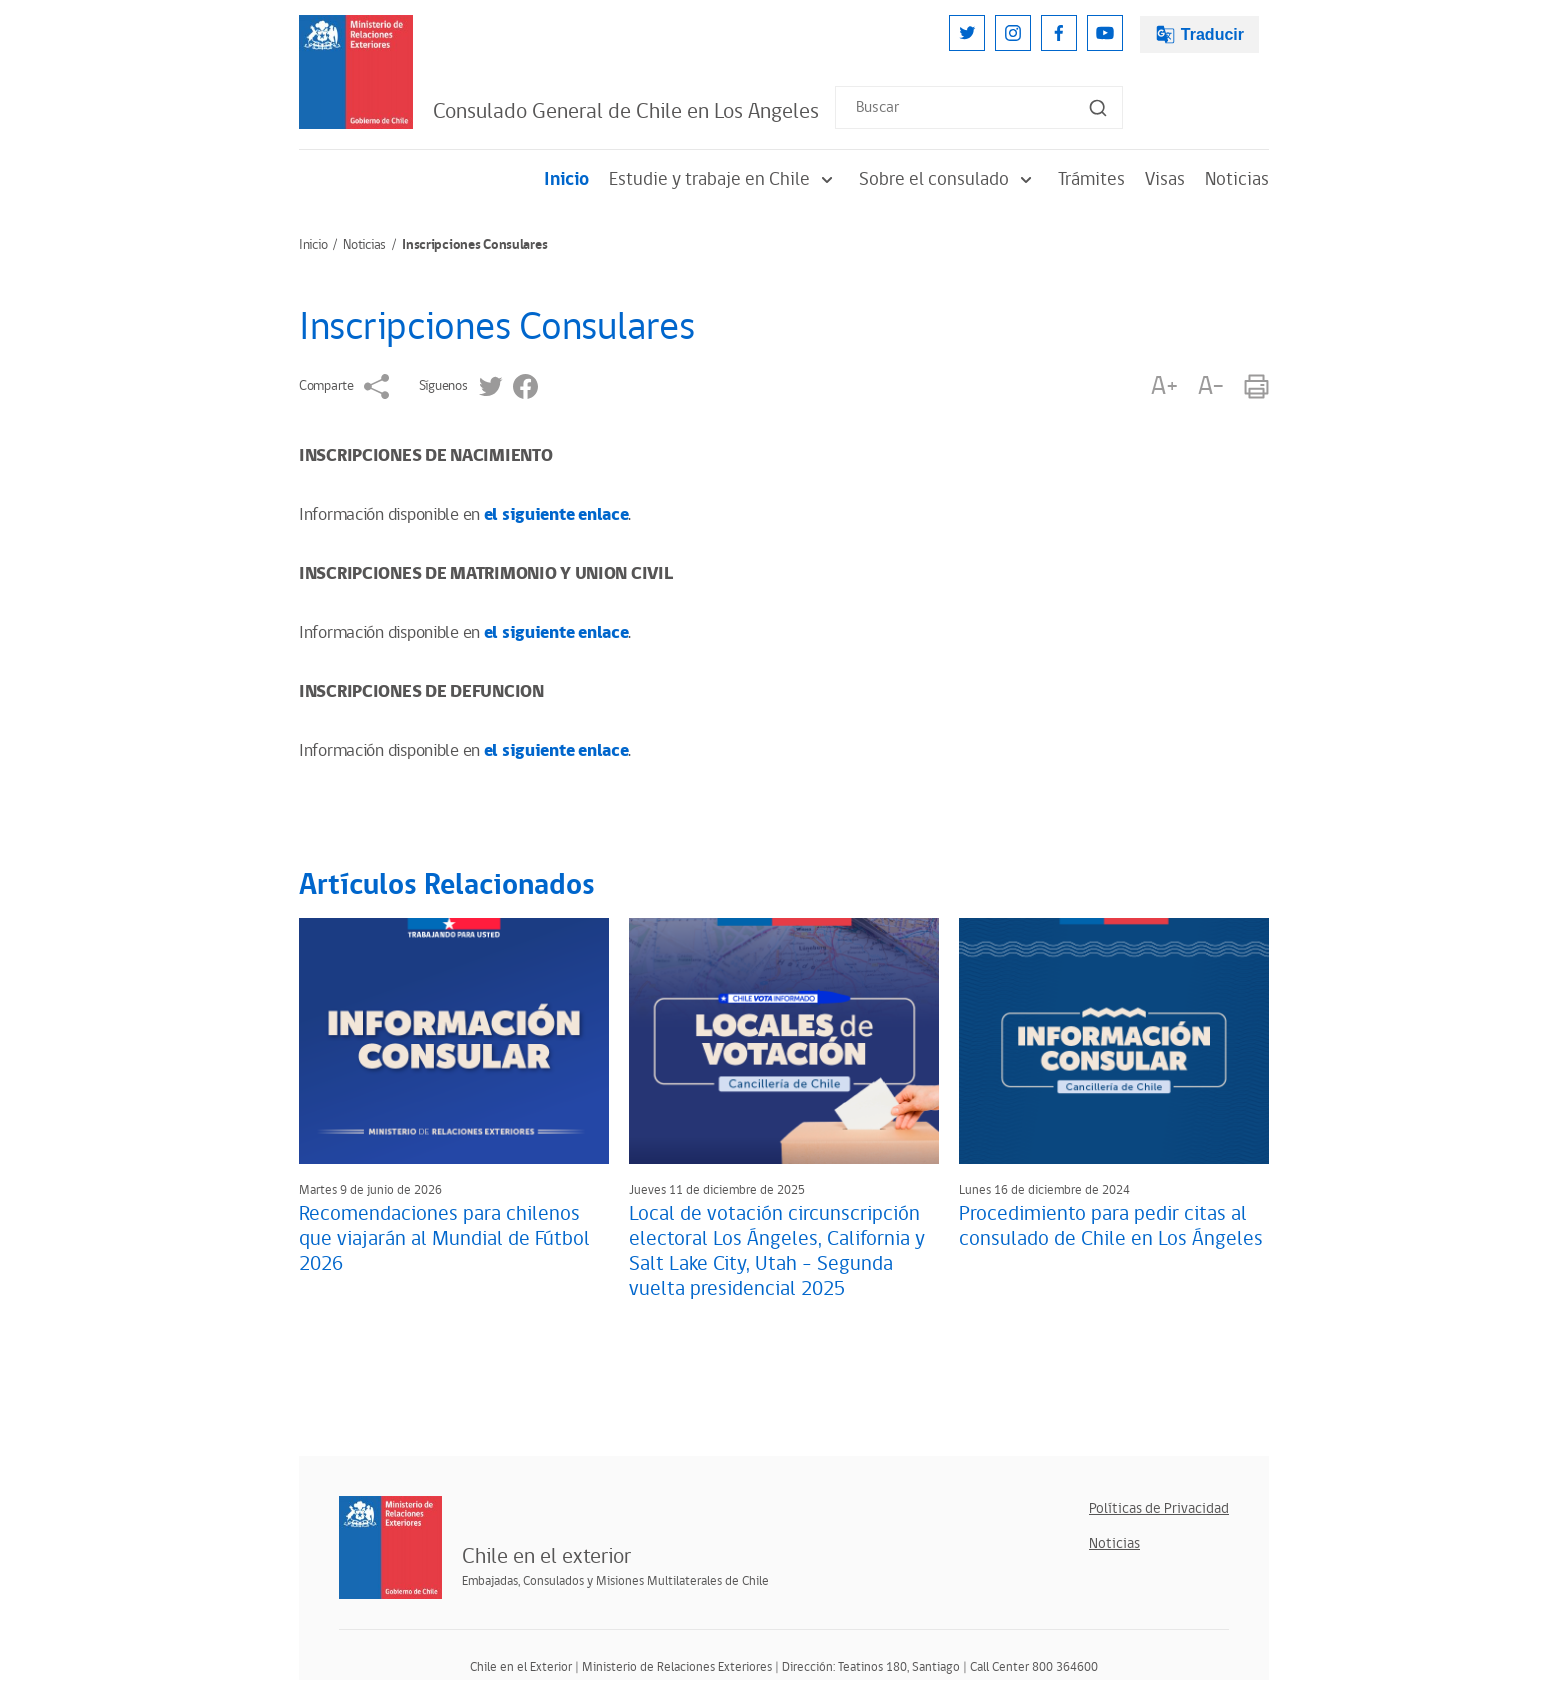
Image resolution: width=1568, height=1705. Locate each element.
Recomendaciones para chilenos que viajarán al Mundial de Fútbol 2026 (444, 1239)
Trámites (1091, 179)
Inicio (566, 179)
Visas (1165, 179)
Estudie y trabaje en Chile (724, 179)
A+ (1164, 386)
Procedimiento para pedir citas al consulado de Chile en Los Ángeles (1111, 1226)
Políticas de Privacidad (1159, 1508)
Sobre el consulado (948, 179)
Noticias (1237, 179)
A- (1211, 386)
